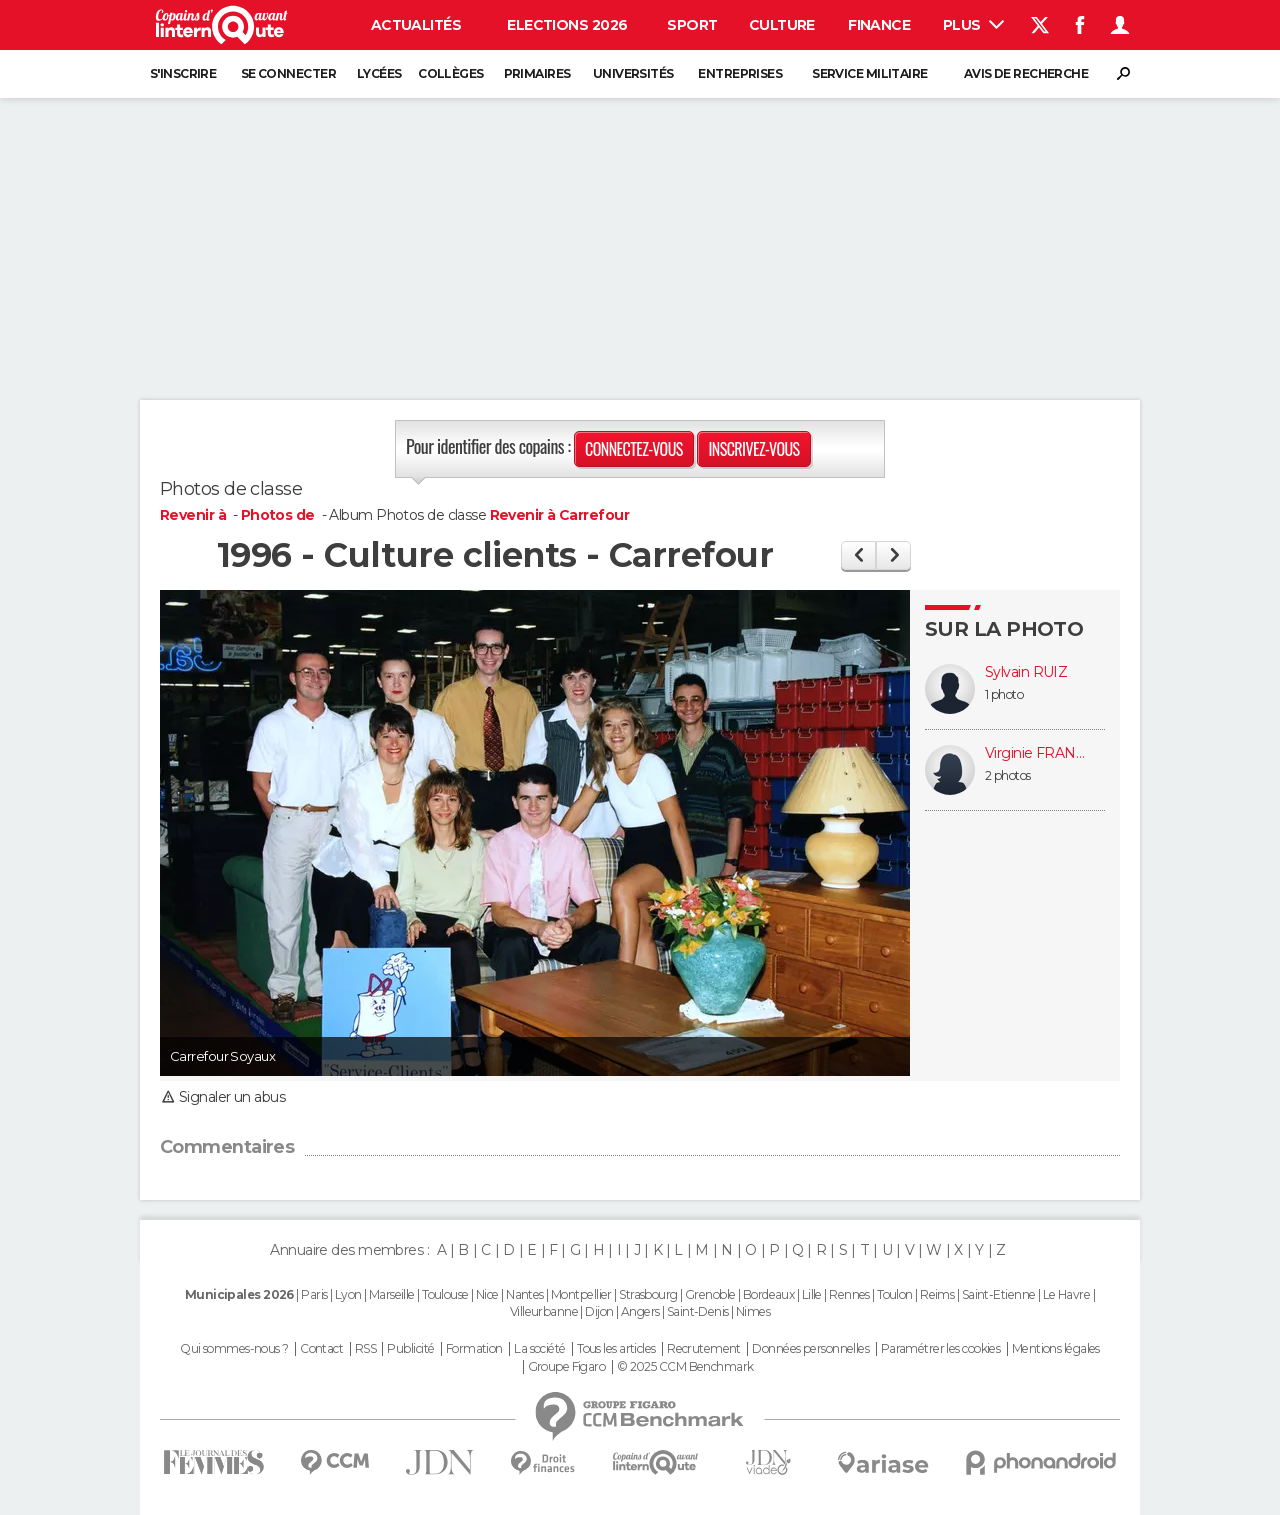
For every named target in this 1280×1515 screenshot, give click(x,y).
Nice (487, 1294)
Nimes (753, 1311)
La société (539, 1349)
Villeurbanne (544, 1311)
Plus (973, 25)
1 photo (1004, 694)
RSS (365, 1349)
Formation (474, 1349)
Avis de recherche (1026, 73)
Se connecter (288, 73)
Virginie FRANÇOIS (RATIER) (1035, 753)
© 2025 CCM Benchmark (685, 1367)
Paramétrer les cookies (941, 1349)
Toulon (895, 1294)
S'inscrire (183, 73)
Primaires (537, 73)
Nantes (525, 1294)
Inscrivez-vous (753, 449)
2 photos (1008, 775)
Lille (812, 1294)
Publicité (410, 1349)
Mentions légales (1056, 1349)
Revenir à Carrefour (559, 515)
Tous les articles (616, 1349)
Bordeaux (769, 1294)
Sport (692, 25)
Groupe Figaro (567, 1367)
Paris (314, 1294)
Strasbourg (648, 1294)
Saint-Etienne (999, 1294)
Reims (937, 1294)
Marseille (392, 1294)
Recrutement (704, 1349)
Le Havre (1067, 1294)
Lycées (379, 73)
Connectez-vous (634, 449)
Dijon (599, 1311)
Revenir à (194, 515)
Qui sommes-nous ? (234, 1349)
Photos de (279, 515)
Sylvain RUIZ (1026, 672)
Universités (633, 73)
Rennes (849, 1294)
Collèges (451, 73)
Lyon (348, 1294)
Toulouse (445, 1294)
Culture (782, 25)
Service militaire (869, 73)
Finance (879, 25)
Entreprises (740, 73)
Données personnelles (810, 1349)
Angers (640, 1311)
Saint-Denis (698, 1311)
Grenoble (710, 1294)
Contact (321, 1349)
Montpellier (581, 1294)
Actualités (416, 25)
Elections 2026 (567, 25)
